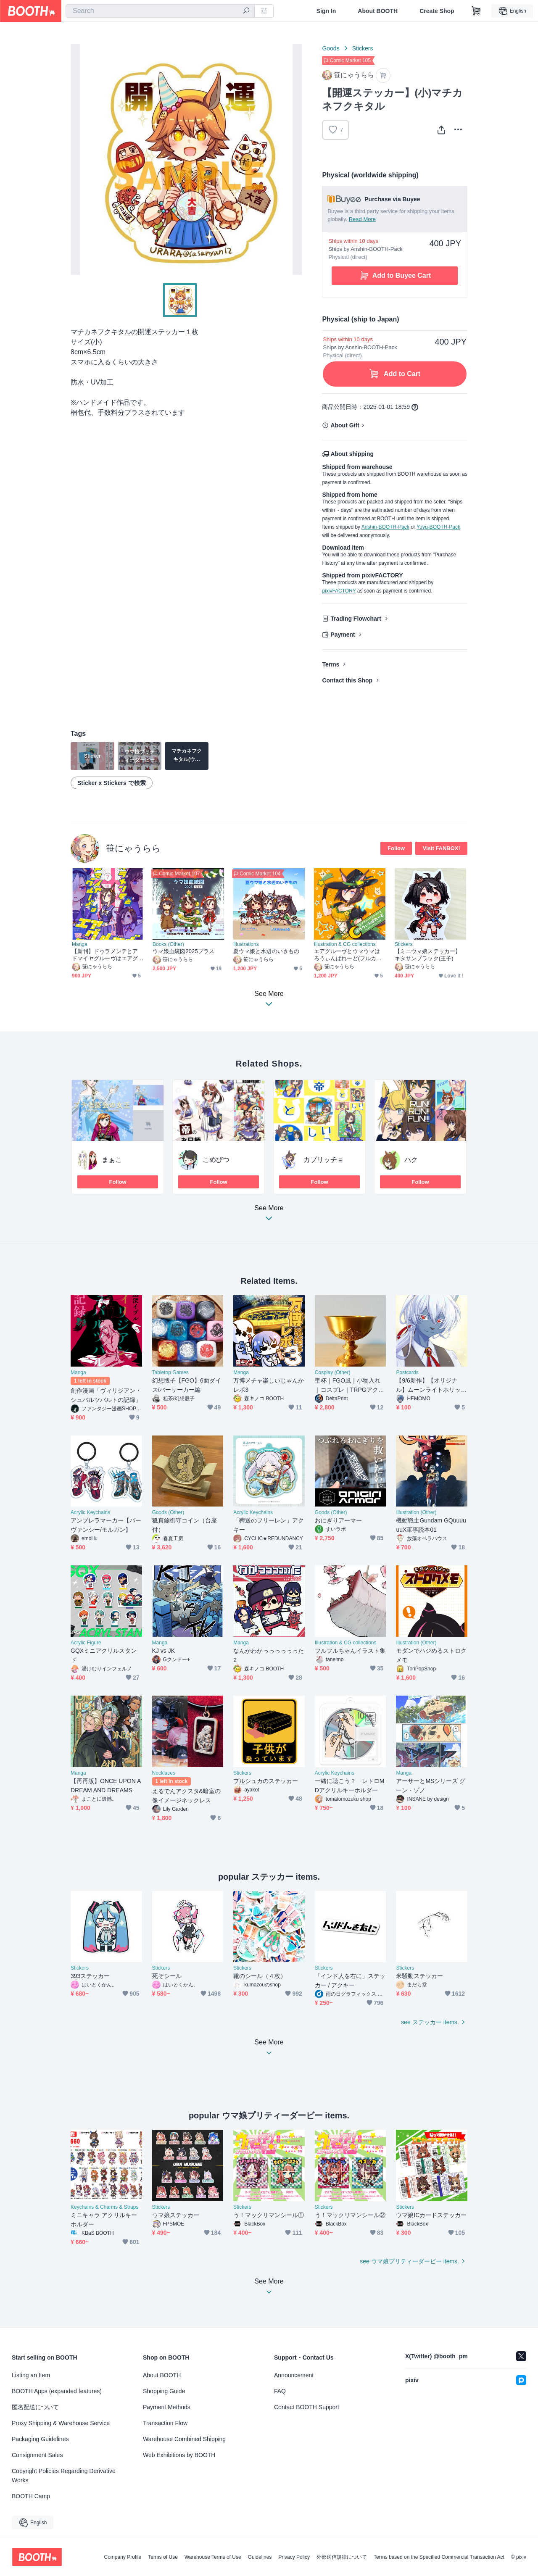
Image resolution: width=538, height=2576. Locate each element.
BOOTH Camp (31, 2496)
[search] (246, 11)
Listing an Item (31, 2375)
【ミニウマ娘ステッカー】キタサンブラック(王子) (428, 954)
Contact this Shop (347, 680)
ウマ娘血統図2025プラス (183, 951)
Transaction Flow (165, 2423)
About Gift (344, 425)
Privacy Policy (294, 2557)
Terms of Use (163, 2557)
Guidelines (260, 2557)
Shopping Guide (164, 2391)
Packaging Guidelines (40, 2439)
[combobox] (160, 11)
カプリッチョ (323, 1159)
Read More (362, 219)
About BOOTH (378, 11)
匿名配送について (35, 2407)
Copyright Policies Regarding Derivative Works (64, 2476)
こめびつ (216, 1159)
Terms (330, 664)
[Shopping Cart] (476, 11)
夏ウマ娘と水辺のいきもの (266, 951)
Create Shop (436, 11)
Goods (330, 48)
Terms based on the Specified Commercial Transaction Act (439, 2557)
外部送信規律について (341, 2557)
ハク (411, 1159)
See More (269, 1215)
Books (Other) (168, 944)
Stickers (362, 48)
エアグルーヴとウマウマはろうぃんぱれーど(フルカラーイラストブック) (348, 955)
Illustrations (246, 944)
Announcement (294, 2375)
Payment (342, 634)
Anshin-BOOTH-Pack (385, 527)
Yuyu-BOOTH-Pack (438, 527)
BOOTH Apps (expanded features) (57, 2391)
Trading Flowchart (355, 618)
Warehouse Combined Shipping (184, 2439)
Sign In (326, 11)
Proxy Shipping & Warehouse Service (61, 2423)
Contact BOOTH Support (306, 2407)
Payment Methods (166, 2407)
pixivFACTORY (339, 591)
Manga (79, 944)
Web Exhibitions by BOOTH (179, 2455)
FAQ (280, 2391)
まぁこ (112, 1159)
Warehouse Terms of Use (213, 2557)
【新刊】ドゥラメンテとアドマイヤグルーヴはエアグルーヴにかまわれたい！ (105, 955)
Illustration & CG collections (345, 944)
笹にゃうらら (133, 848)
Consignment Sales (37, 2455)
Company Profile (122, 2557)
